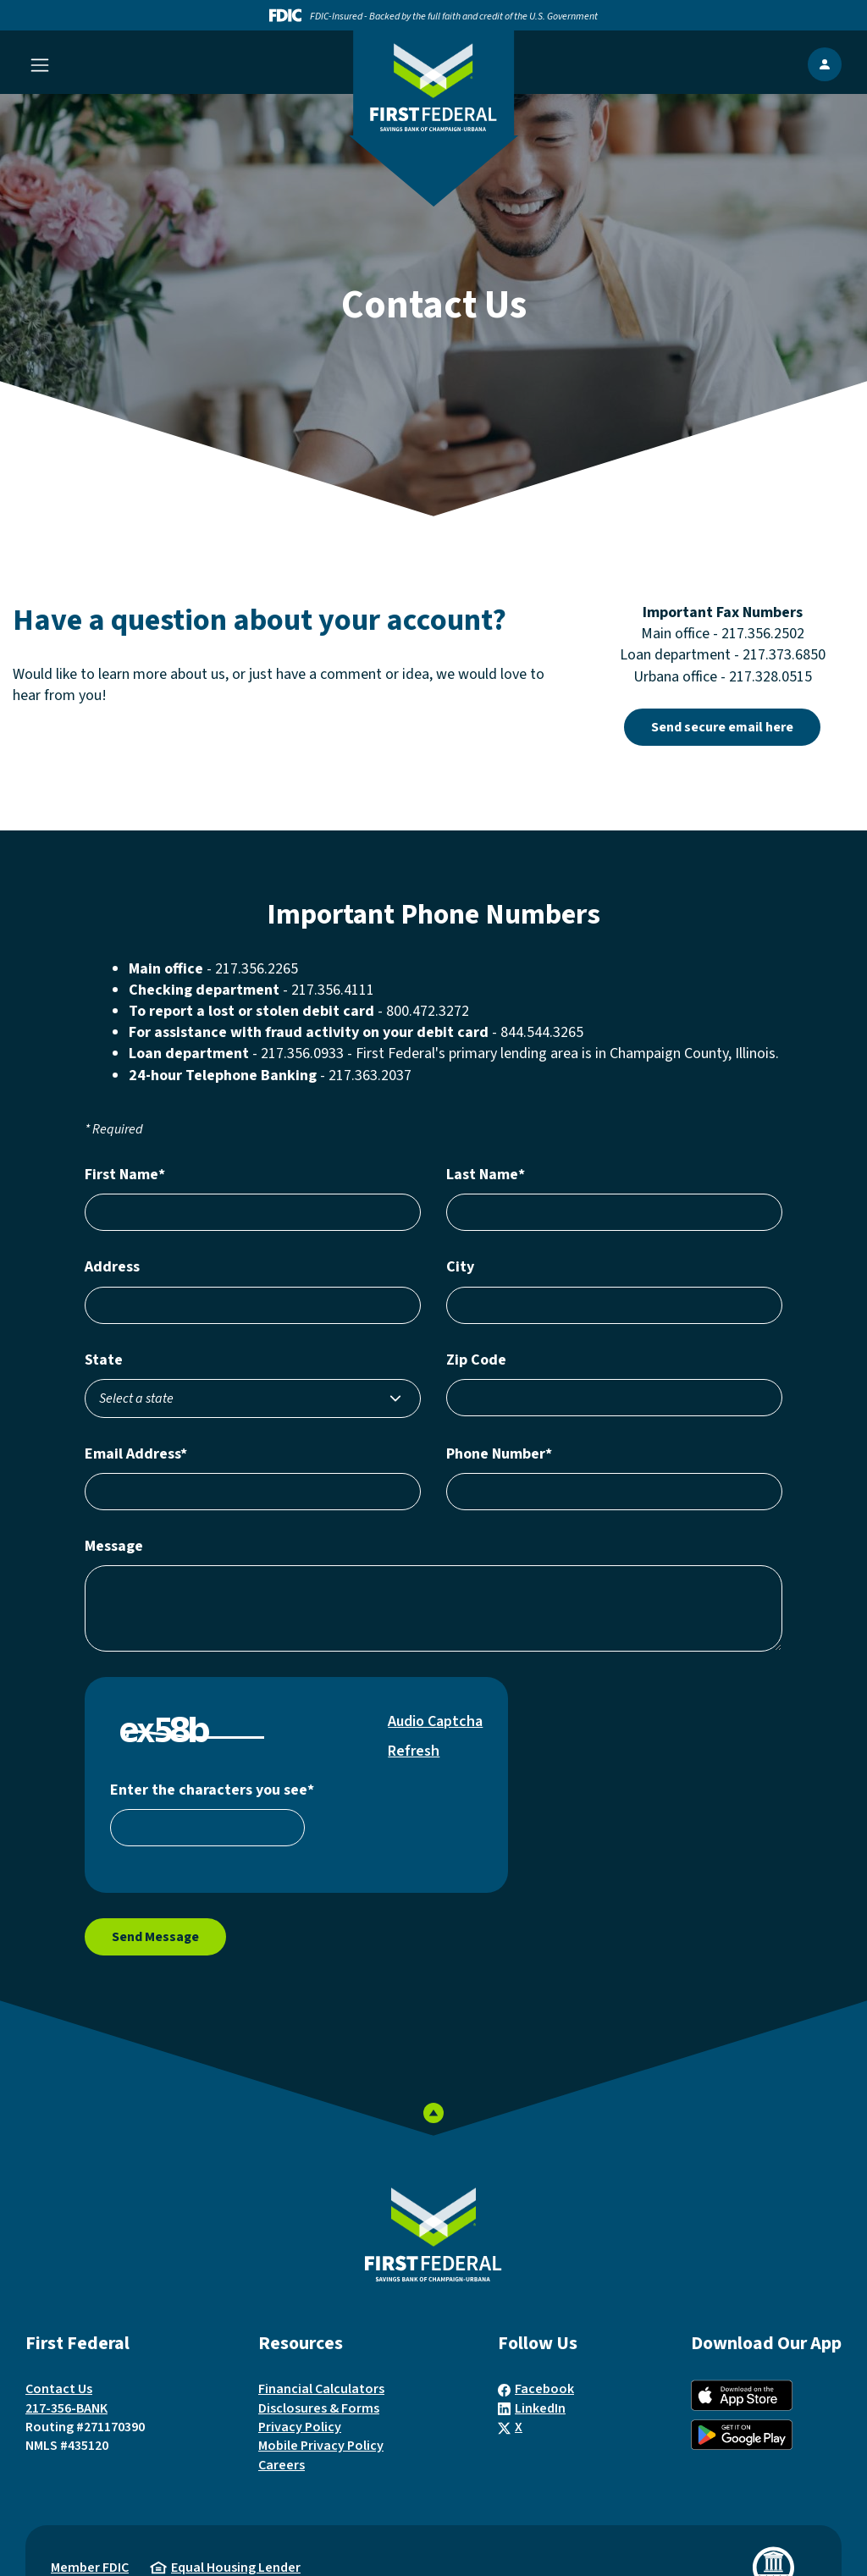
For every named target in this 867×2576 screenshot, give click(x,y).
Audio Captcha (435, 1721)
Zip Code (476, 1360)
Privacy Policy (299, 2427)
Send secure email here (735, 726)
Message (114, 1546)
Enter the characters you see (212, 1790)
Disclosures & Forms (318, 2408)
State (104, 1360)
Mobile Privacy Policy (321, 2445)
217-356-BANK (66, 2408)
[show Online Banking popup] (825, 64)
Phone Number (499, 1454)
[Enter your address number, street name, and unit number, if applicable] (253, 1305)
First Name (125, 1174)
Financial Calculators (321, 2389)
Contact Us (58, 2389)
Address (112, 1266)
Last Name (485, 1174)
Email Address (136, 1454)
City (460, 1266)
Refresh (413, 1751)
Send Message (155, 1937)
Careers (281, 2465)
